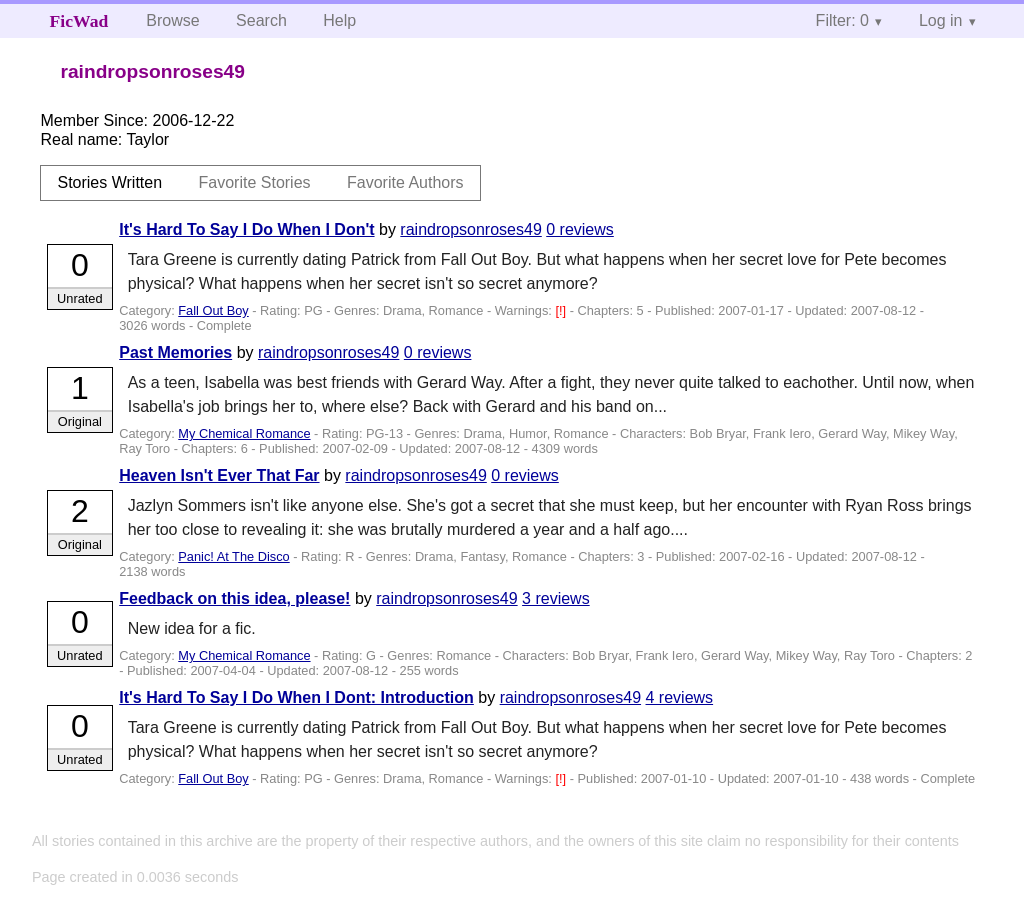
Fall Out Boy (213, 310)
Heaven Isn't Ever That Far (219, 475)
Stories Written (109, 182)
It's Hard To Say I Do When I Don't (246, 229)
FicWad (79, 21)
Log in (941, 20)
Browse (172, 20)
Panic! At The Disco (233, 556)
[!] (562, 310)
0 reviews (580, 229)
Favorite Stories (255, 182)
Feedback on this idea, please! (234, 598)
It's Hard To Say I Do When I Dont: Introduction (296, 697)
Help (339, 20)
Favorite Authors (405, 182)
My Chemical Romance (244, 433)
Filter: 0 (842, 20)
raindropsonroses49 (470, 229)
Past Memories (175, 352)
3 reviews (556, 598)
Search (261, 20)
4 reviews (680, 697)
